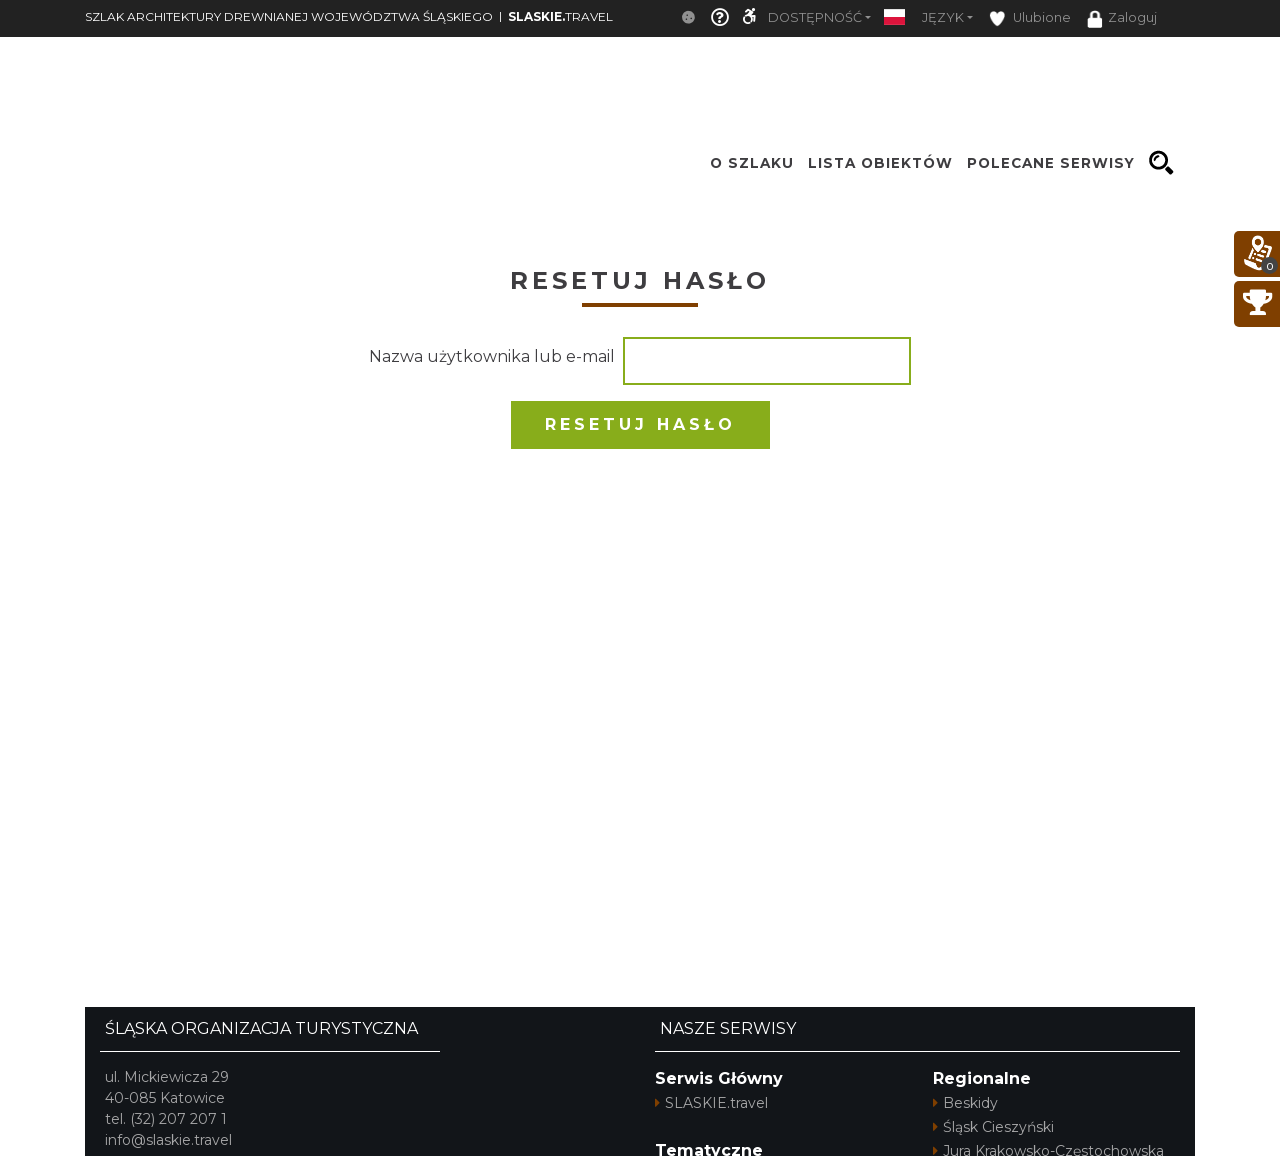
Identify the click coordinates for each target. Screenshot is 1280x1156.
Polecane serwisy (1051, 163)
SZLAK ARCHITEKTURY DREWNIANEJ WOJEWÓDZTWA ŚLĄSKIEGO (289, 16)
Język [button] (943, 17)
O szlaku (752, 163)
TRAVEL (560, 16)
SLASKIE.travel (711, 1103)
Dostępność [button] (815, 17)
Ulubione (1030, 18)
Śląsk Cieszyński (993, 1127)
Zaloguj (1122, 19)
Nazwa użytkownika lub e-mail (492, 356)
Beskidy (965, 1103)
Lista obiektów (880, 163)
